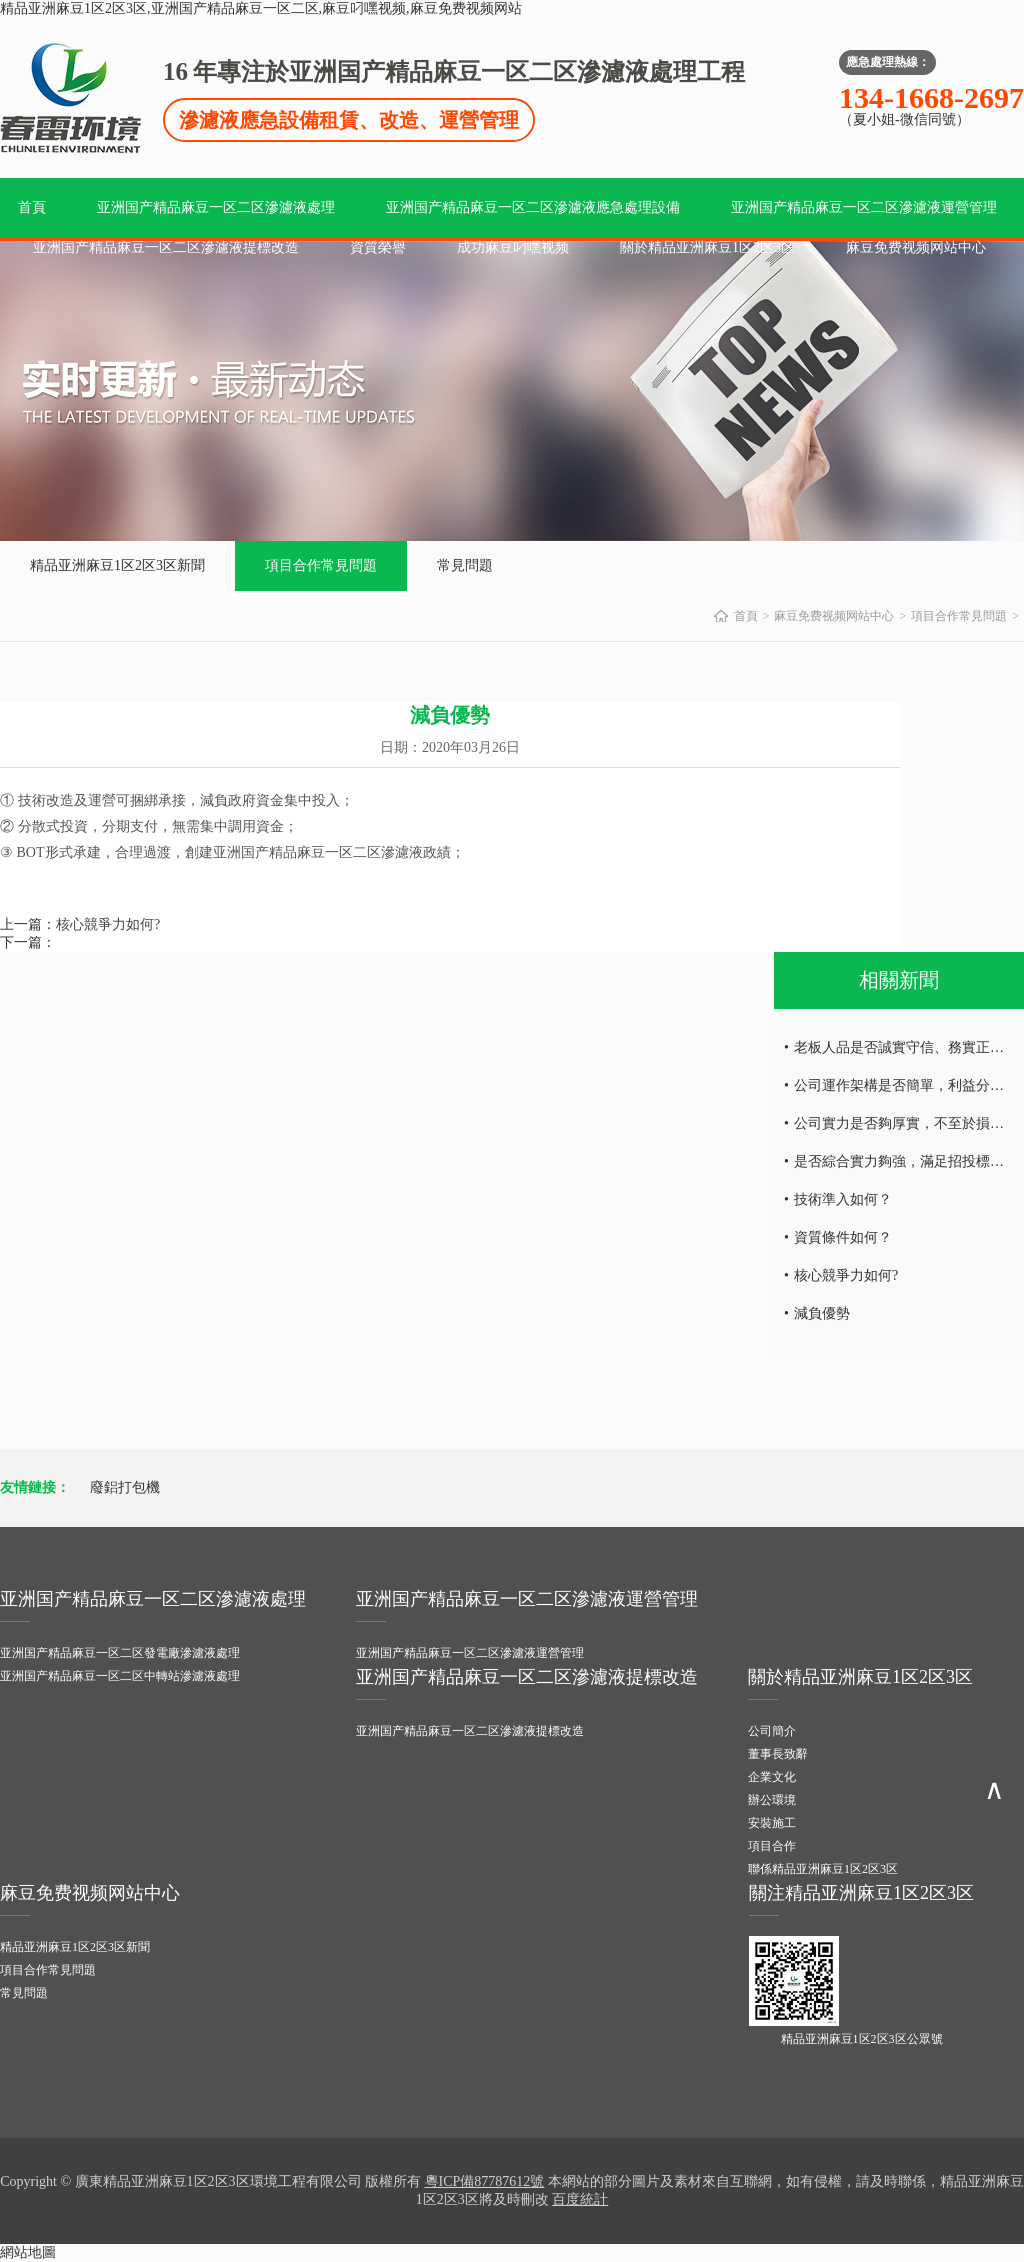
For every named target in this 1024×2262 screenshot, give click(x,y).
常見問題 (465, 565)
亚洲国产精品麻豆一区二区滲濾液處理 (216, 207)
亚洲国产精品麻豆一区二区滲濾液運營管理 (864, 207)
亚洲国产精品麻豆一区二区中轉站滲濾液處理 (120, 1676)
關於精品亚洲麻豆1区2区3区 (707, 247)
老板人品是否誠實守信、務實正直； (906, 1047)
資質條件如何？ (843, 1237)
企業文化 (772, 1777)
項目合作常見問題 (321, 565)
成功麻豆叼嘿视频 (513, 247)
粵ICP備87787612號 (485, 2181)
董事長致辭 (778, 1754)
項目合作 (772, 1846)
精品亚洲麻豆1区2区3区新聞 (117, 565)
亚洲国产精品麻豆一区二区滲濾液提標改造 (166, 247)
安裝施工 (772, 1823)
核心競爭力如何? (108, 924)
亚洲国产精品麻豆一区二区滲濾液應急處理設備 (533, 207)
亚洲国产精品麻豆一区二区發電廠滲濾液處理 (120, 1653)
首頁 (32, 207)
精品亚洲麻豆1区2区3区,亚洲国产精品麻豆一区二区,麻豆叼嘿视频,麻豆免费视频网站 (261, 8)
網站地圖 (28, 2252)
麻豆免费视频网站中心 (916, 247)
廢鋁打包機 (125, 1487)
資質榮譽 (378, 247)
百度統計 (580, 2199)
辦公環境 (772, 1800)
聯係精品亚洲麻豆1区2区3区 (823, 1869)
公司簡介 (772, 1731)
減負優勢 (822, 1313)
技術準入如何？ (843, 1199)
